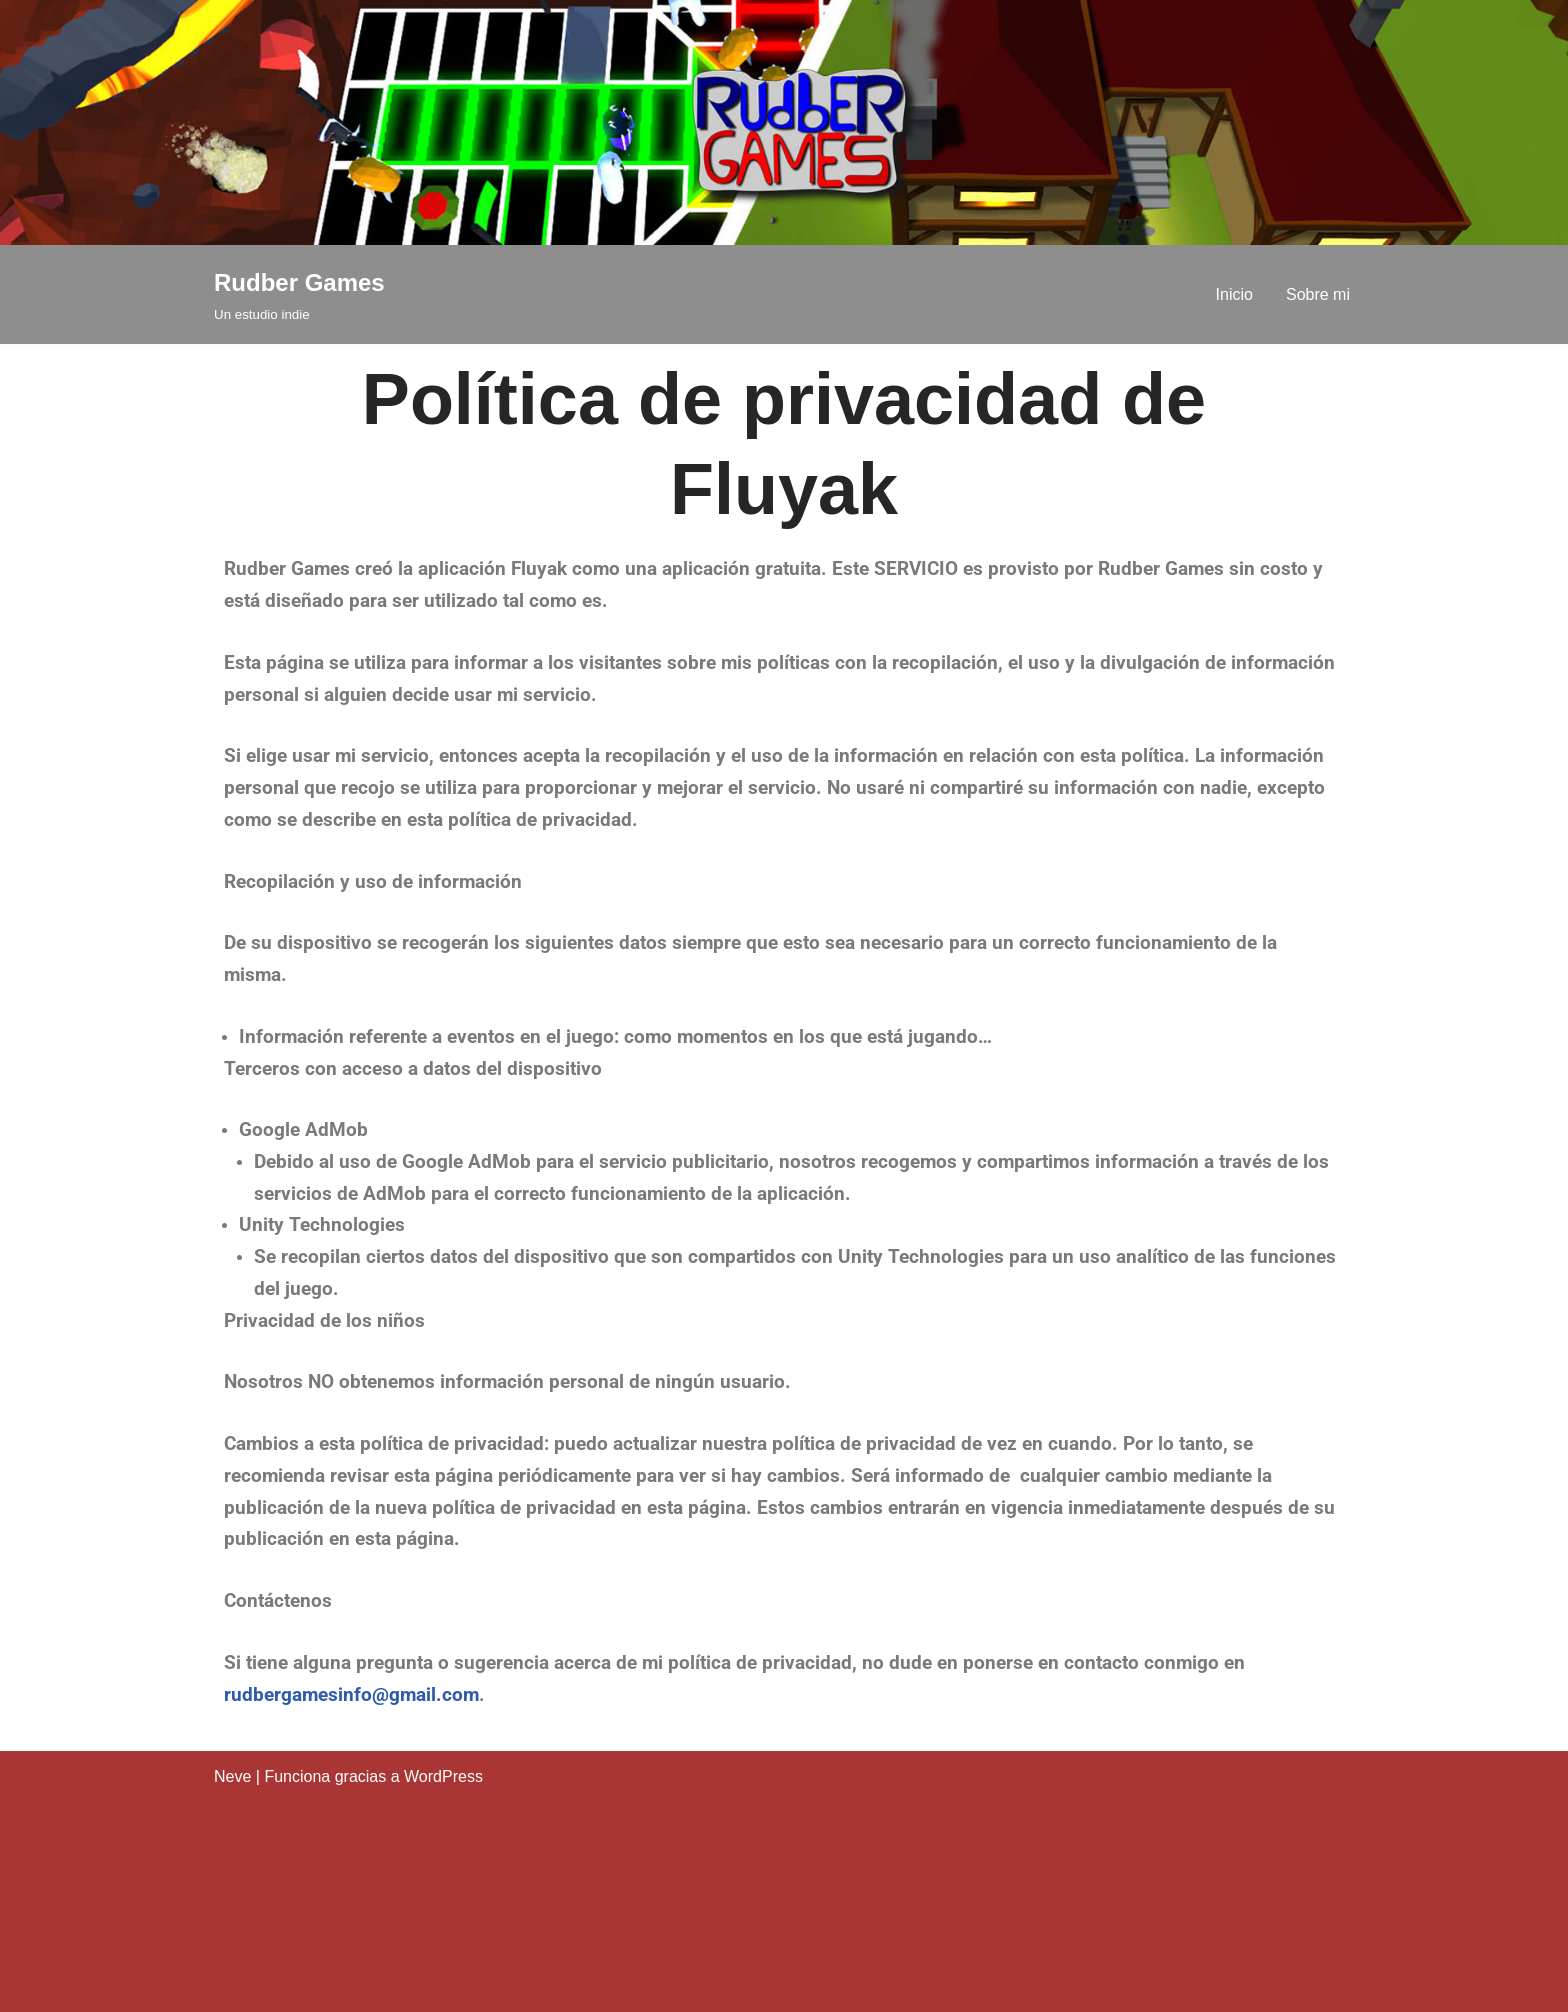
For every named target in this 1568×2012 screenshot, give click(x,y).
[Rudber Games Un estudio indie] (299, 294)
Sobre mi (1318, 294)
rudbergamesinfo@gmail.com (351, 1695)
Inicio (1234, 294)
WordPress (443, 1776)
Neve (232, 1776)
